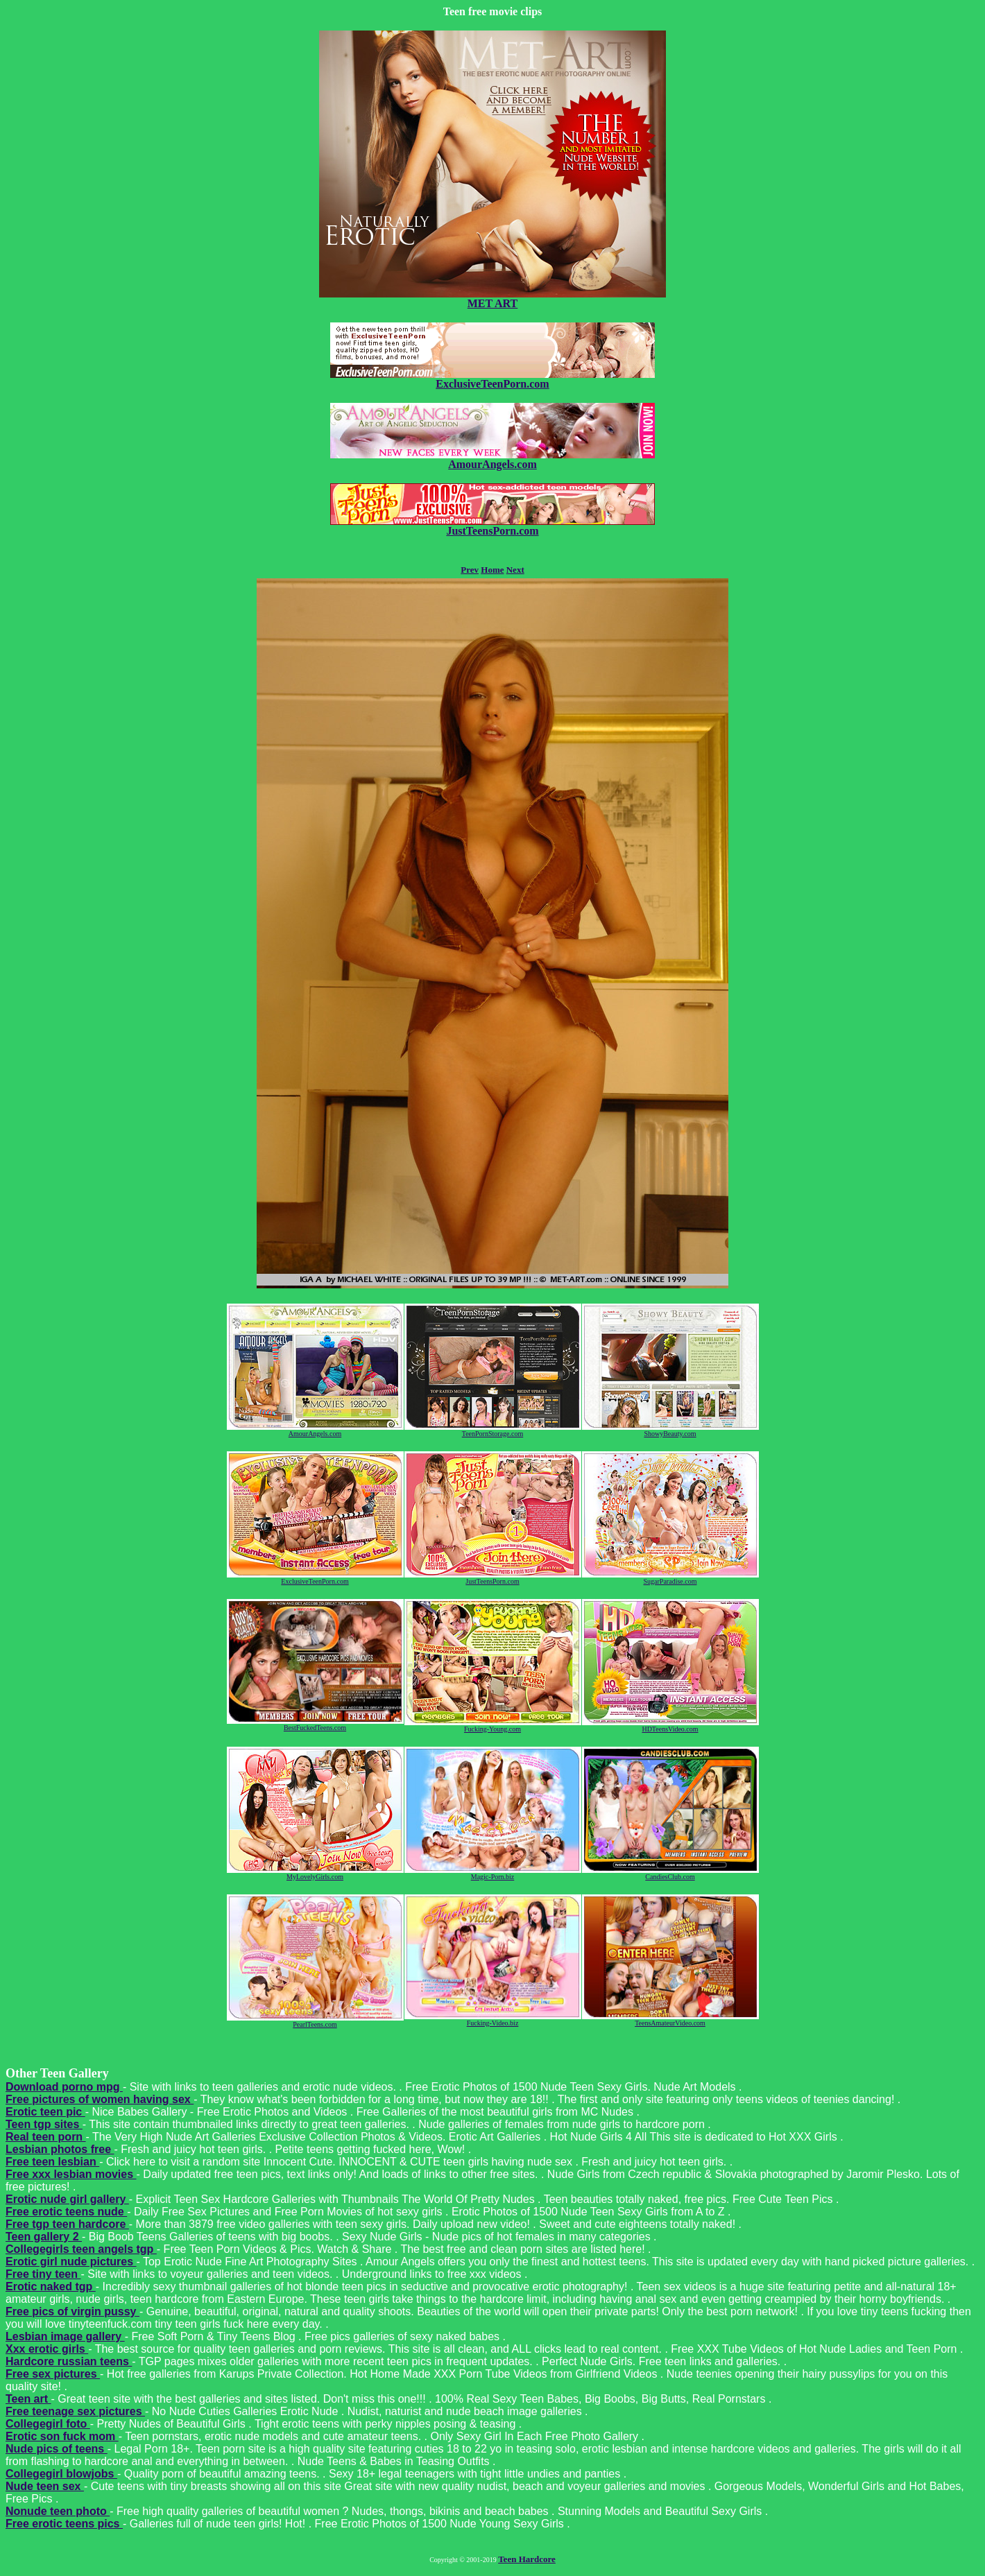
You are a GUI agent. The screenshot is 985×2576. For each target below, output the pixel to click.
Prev (470, 569)
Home (492, 569)
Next (515, 569)
